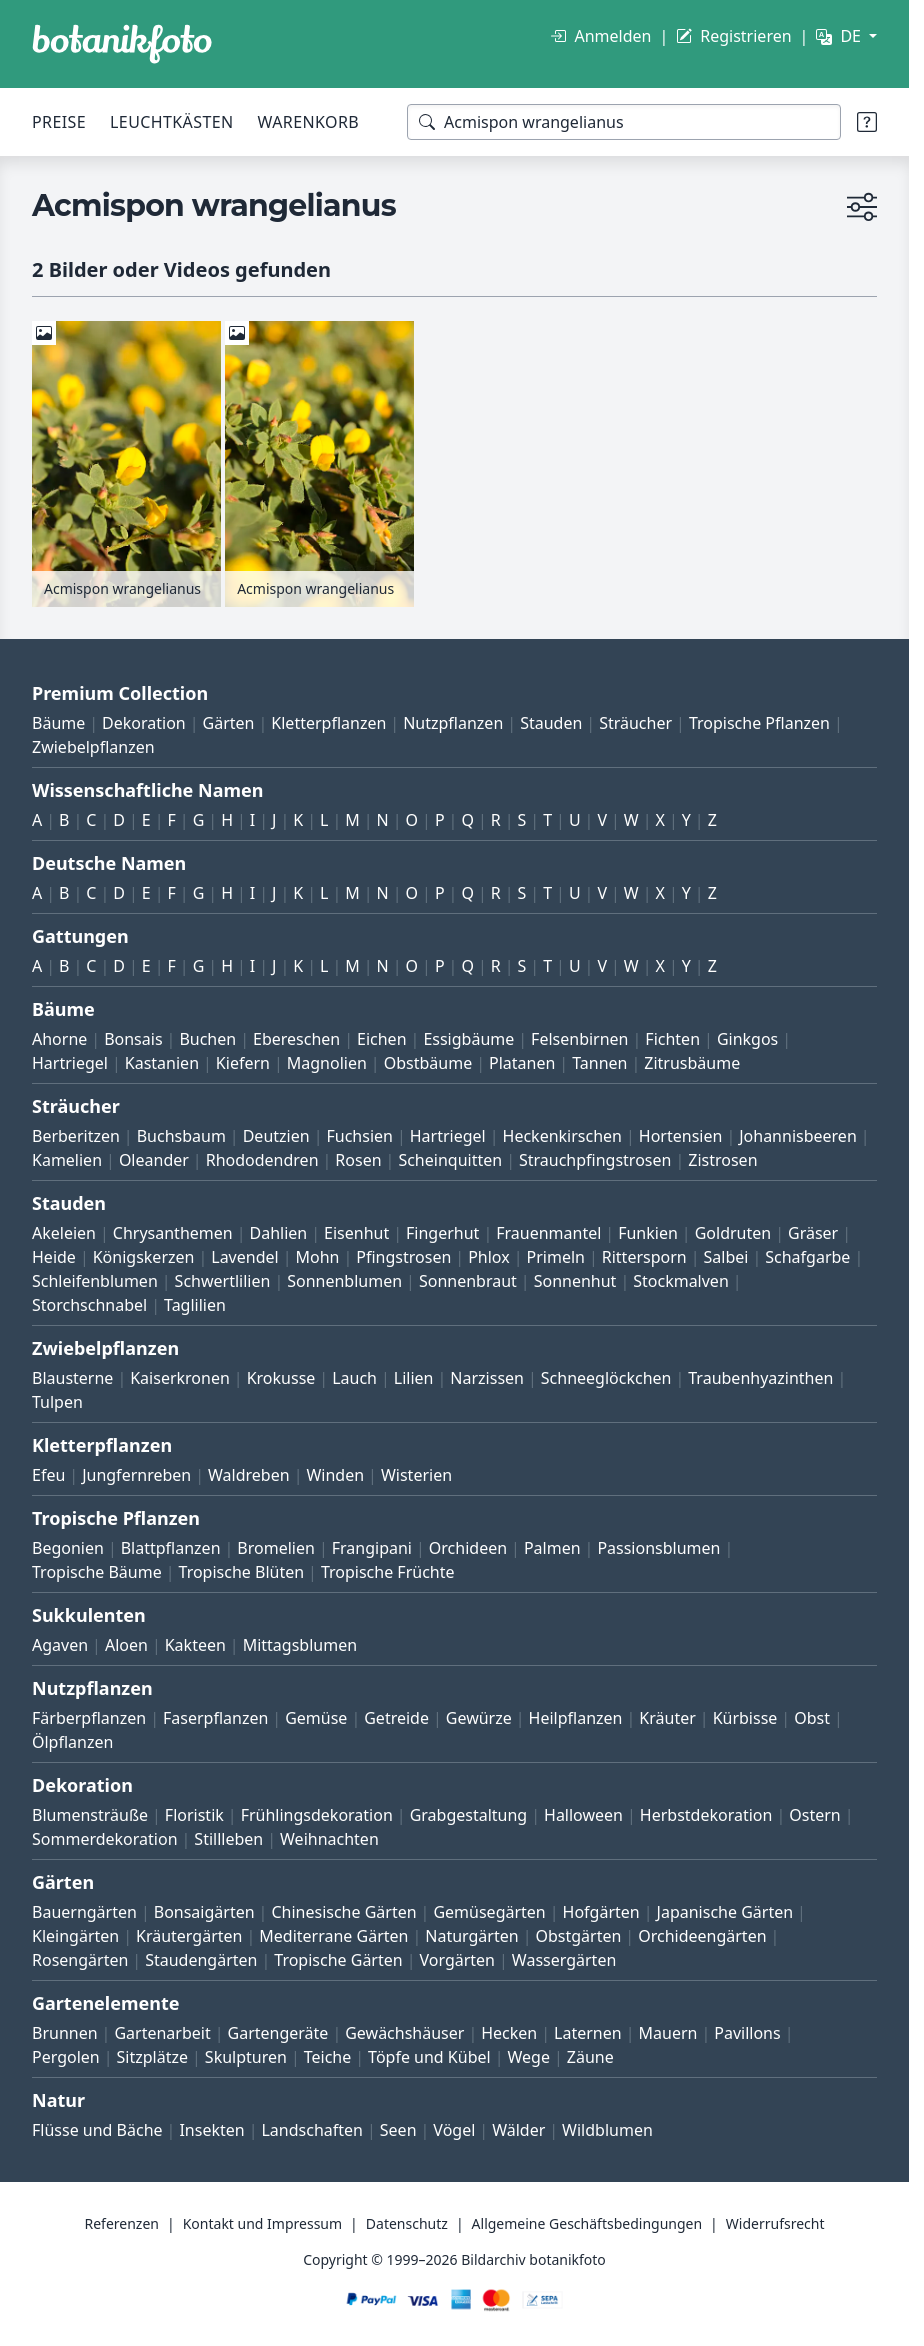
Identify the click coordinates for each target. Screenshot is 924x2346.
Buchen (207, 1039)
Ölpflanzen (72, 1742)
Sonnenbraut (468, 1281)
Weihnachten (329, 1839)
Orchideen (468, 1548)
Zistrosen (722, 1160)
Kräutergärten (189, 1936)
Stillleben (228, 1839)
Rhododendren (262, 1160)
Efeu (48, 1475)
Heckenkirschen (562, 1136)
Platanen (522, 1063)
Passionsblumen (658, 1548)
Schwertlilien (223, 1281)
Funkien (648, 1233)
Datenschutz (407, 2223)
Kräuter (667, 1718)
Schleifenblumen (95, 1281)
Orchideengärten (702, 1936)
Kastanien (162, 1063)
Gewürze (479, 1718)
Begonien (68, 1548)
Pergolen (66, 2057)
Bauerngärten (84, 1912)
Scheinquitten (450, 1160)
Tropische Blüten (242, 1572)
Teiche (328, 2057)
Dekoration (144, 723)
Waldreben (249, 1475)
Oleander (154, 1160)
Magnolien (327, 1063)
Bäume (58, 723)
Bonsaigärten (204, 1912)
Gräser (813, 1233)
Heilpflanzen (576, 1718)
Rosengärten (80, 1960)
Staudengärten (201, 1960)
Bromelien (276, 1548)
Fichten (672, 1039)
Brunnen (65, 2033)
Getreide (396, 1718)
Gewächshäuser (404, 2033)
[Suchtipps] (867, 122)
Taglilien (195, 1305)
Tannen (599, 1063)
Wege (528, 2057)
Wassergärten (564, 1960)
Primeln (556, 1257)
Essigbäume (468, 1039)
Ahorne (59, 1039)
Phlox (489, 1257)
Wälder (518, 2130)
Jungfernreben (136, 1475)
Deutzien (276, 1136)
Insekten (211, 2130)
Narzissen (487, 1378)
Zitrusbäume (692, 1063)
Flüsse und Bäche (97, 2130)
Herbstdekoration (706, 1815)
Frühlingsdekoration (317, 1815)
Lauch (354, 1378)
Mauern (668, 2033)
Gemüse (316, 1718)
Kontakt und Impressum (262, 2223)
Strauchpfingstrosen (595, 1160)
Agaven (60, 1645)
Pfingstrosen (403, 1257)
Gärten (229, 723)
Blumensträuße (90, 1815)
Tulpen (57, 1402)
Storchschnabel (89, 1305)
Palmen (552, 1548)
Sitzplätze (152, 2057)
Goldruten (733, 1233)
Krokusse (281, 1378)
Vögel (454, 2130)
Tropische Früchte (388, 1572)
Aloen (126, 1645)
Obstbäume (428, 1063)
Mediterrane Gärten (333, 1936)
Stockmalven (681, 1281)
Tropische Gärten (338, 1960)
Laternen (588, 2033)
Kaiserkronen (180, 1378)
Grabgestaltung (469, 1815)
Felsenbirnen (579, 1039)
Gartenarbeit (162, 2033)
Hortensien (681, 1136)
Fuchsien (359, 1136)
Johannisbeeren (798, 1136)
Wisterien (416, 1475)
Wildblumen (607, 2130)
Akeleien (64, 1233)
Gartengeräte (278, 2033)
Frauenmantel (548, 1233)
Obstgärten (578, 1936)
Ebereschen (296, 1039)
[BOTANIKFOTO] (122, 44)
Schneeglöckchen (606, 1378)
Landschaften (312, 2130)
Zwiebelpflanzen (93, 747)
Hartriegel (70, 1063)
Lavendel (244, 1257)
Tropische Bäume (97, 1572)
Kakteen (195, 1645)
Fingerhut (442, 1233)
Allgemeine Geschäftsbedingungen (587, 2223)
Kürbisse (745, 1718)
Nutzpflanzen (453, 723)
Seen (398, 2130)
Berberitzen (76, 1136)
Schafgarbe (807, 1257)
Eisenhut (356, 1233)
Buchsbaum (181, 1136)
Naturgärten (471, 1936)
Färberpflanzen (89, 1718)
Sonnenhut (575, 1281)
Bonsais (133, 1039)
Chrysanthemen (173, 1233)
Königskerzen (144, 1257)
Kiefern (243, 1063)
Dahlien (279, 1233)
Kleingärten (75, 1936)
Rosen (358, 1160)
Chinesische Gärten (343, 1912)
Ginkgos (747, 1039)
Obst (812, 1718)
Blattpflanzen (171, 1548)
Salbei (726, 1257)
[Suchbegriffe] (624, 122)
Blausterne (72, 1378)
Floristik (194, 1815)
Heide (54, 1257)
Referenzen (121, 2223)
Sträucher (635, 723)
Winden (335, 1475)
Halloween (583, 1815)
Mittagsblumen (300, 1645)
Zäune (590, 2057)
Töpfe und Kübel (429, 2057)
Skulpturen (246, 2057)
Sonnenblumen (344, 1281)
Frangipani (372, 1548)
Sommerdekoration (105, 1839)
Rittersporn (644, 1257)
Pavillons (747, 2033)
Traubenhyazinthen (760, 1378)
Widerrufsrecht (775, 2223)
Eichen (382, 1039)
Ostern (814, 1815)
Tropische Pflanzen (759, 723)
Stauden (551, 723)
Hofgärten (601, 1912)
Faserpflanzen (215, 1718)
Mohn (317, 1257)
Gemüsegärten (489, 1912)
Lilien (414, 1378)
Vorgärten (457, 1960)
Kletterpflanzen (328, 723)
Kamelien (67, 1160)
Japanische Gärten (725, 1912)
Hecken (509, 2033)
